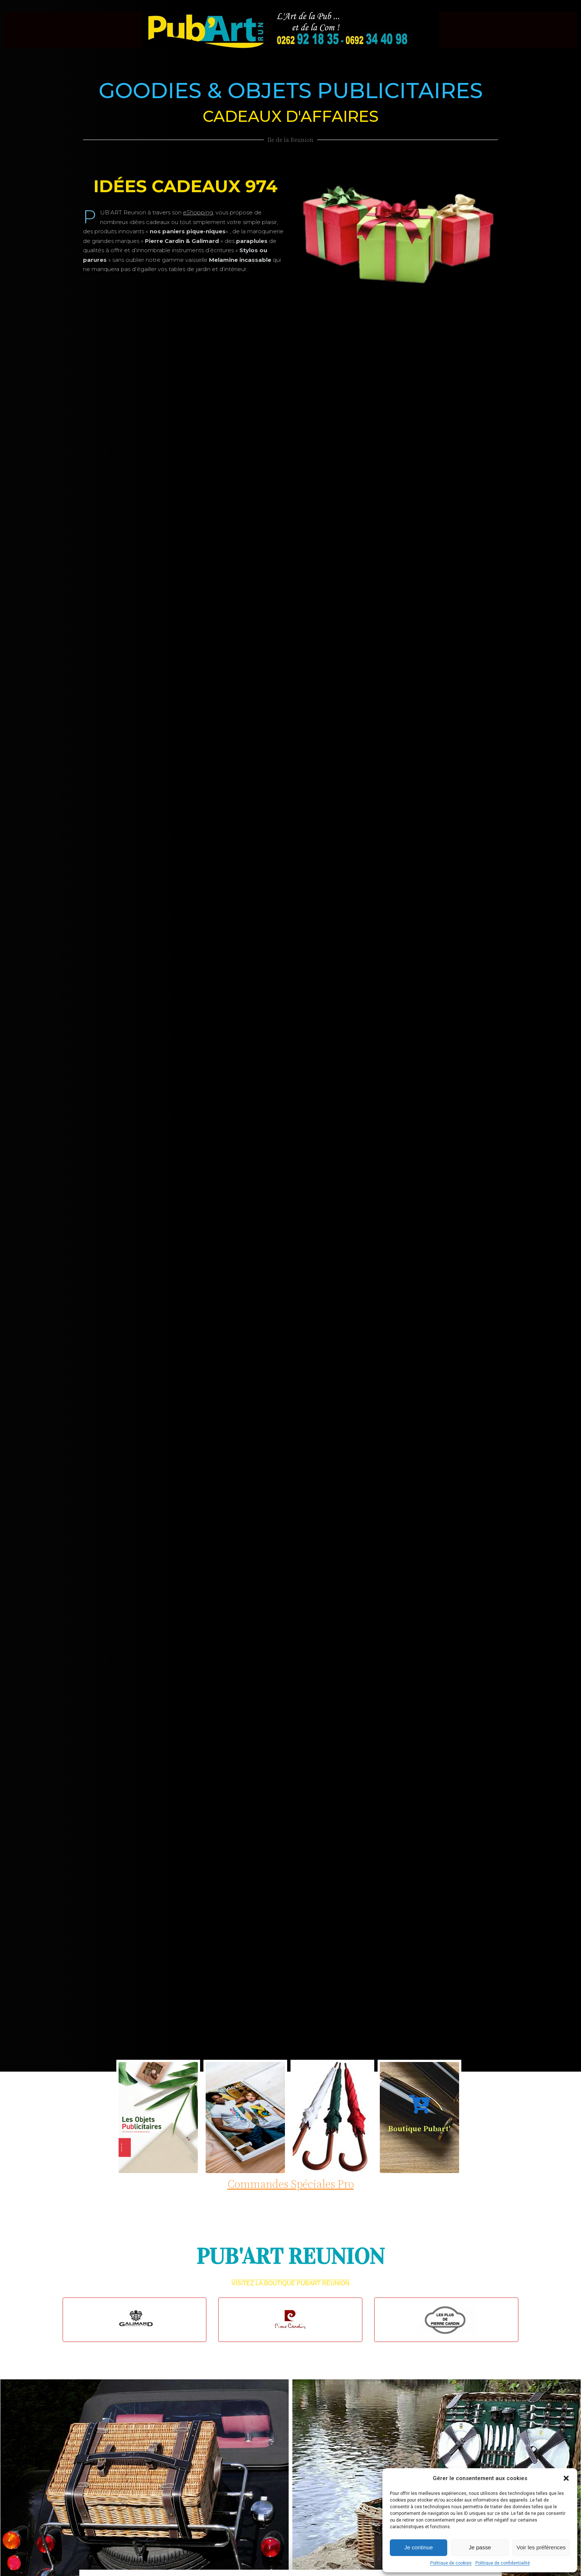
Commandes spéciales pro (291, 2184)
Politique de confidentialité (502, 2563)
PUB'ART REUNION (290, 2256)
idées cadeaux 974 (185, 186)
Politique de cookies (451, 2563)
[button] (566, 2478)
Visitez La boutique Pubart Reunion (291, 2283)
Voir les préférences (541, 2547)
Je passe (480, 2547)
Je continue (418, 2547)
